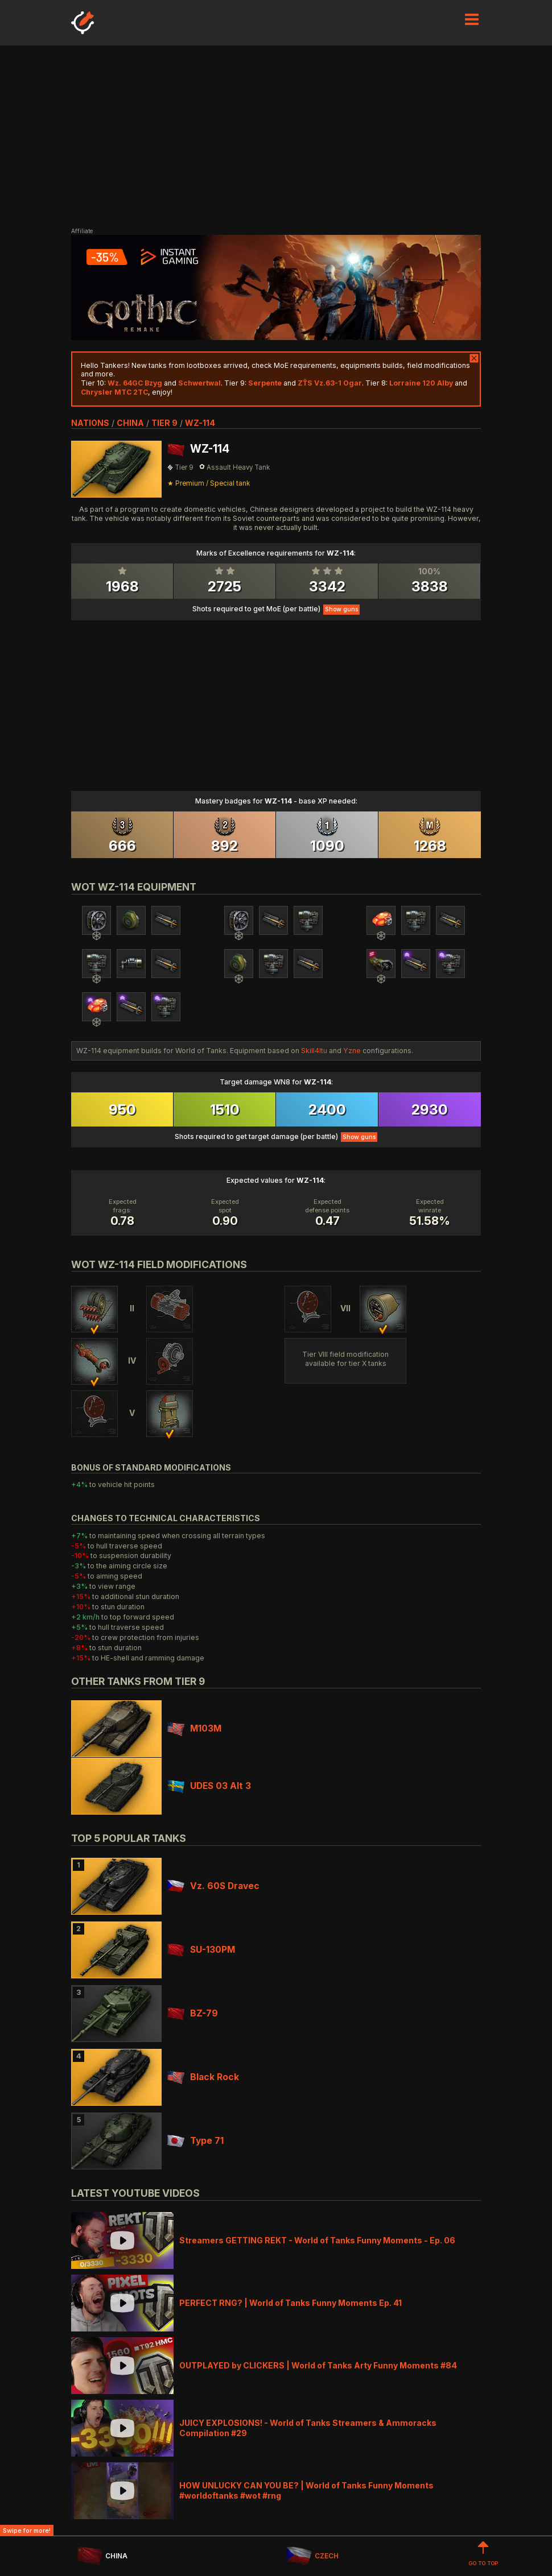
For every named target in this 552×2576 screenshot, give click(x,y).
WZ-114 (200, 423)
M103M (194, 1728)
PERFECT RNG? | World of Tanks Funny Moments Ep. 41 (290, 2303)
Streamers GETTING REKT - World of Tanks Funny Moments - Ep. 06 (317, 2240)
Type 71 (195, 2140)
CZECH (312, 2556)
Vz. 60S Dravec (213, 1886)
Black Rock (203, 2077)
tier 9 (164, 423)
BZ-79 (192, 2013)
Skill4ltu (314, 1050)
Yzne (352, 1050)
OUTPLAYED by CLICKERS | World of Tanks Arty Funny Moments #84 (318, 2365)
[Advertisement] (276, 136)
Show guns (341, 609)
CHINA (102, 2556)
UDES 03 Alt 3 (209, 1785)
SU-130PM (201, 1949)
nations (90, 423)
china (130, 423)
